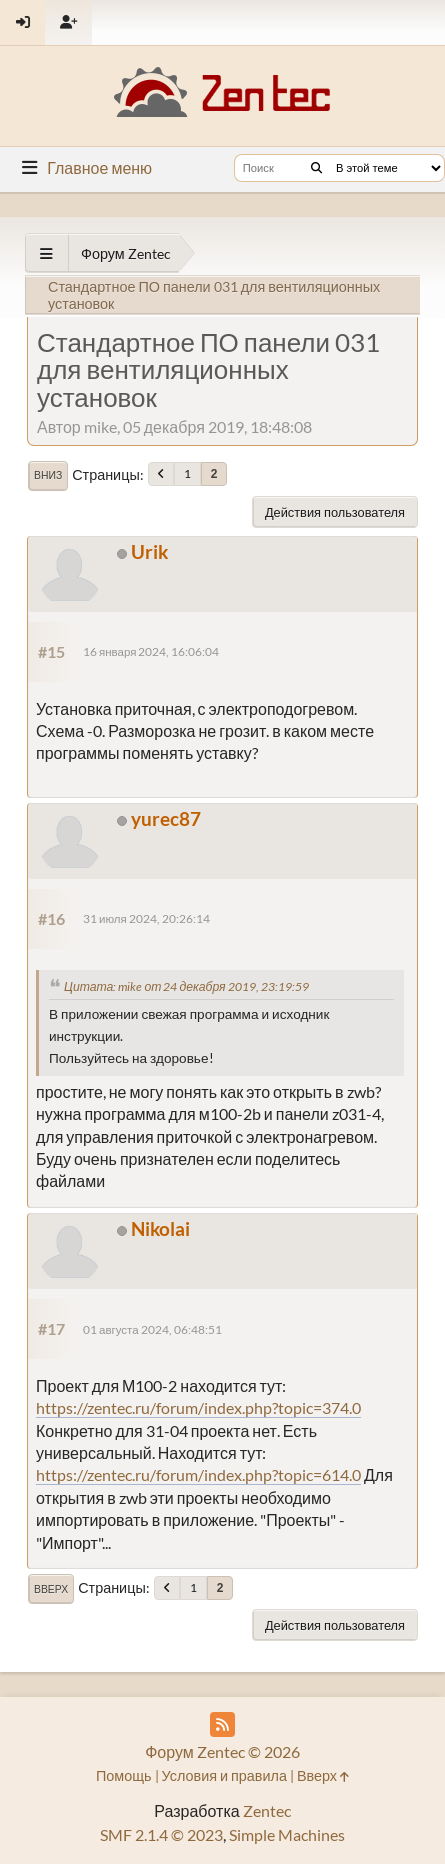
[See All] (46, 253)
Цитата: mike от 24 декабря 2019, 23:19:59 (186, 986)
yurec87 (166, 818)
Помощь (124, 1775)
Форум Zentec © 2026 (222, 1751)
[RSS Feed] (222, 1724)
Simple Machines (287, 1834)
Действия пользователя (335, 512)
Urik (149, 551)
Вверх (51, 1589)
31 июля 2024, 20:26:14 (146, 918)
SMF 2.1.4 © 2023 (161, 1834)
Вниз (48, 475)
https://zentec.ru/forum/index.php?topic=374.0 (198, 1407)
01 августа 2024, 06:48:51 (152, 1329)
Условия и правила (224, 1775)
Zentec (267, 1810)
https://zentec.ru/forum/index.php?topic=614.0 (198, 1474)
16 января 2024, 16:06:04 (151, 651)
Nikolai (160, 1228)
